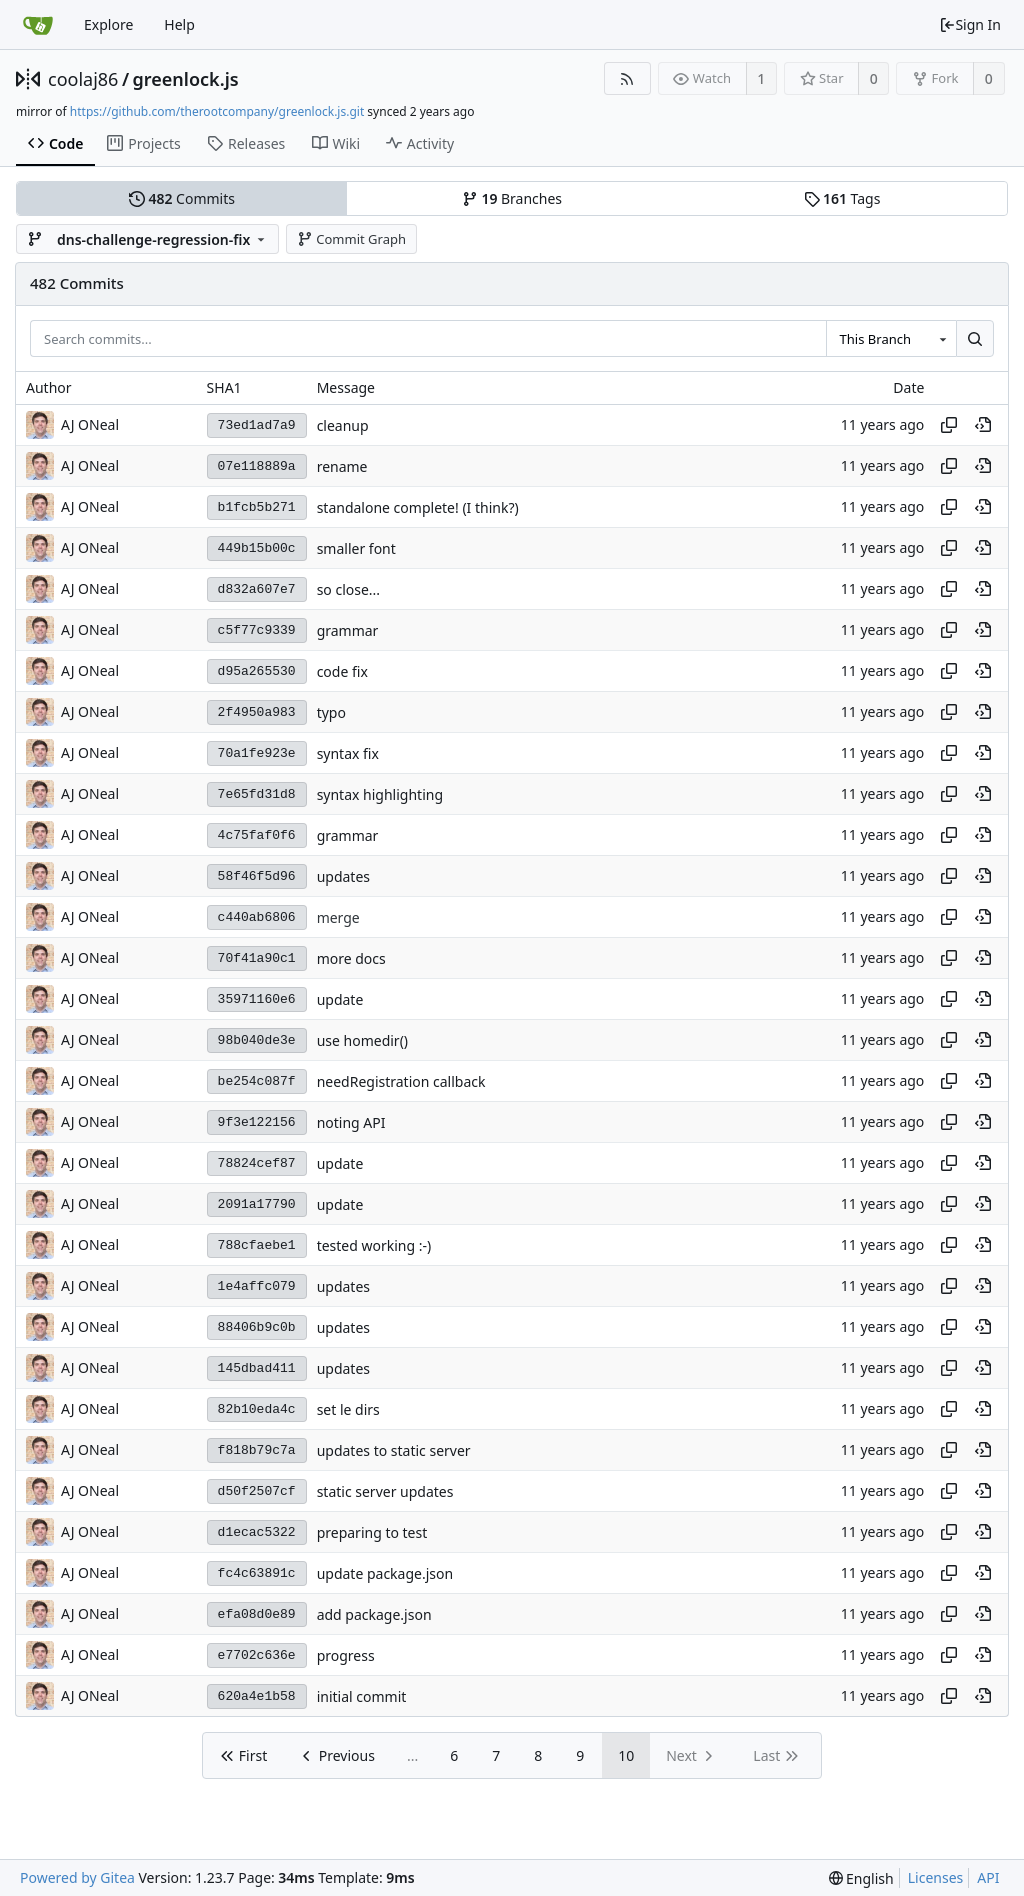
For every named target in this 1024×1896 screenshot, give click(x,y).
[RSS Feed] (627, 78)
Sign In (970, 24)
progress (346, 1655)
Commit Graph (351, 239)
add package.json (374, 1614)
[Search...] (975, 339)
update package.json (385, 1573)
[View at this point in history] (983, 425)
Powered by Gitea (77, 1877)
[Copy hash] (949, 425)
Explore (108, 24)
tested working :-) (374, 1245)
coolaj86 (83, 79)
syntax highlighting (380, 794)
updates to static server (394, 1450)
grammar (348, 630)
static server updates (385, 1491)
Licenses (936, 1877)
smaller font (356, 548)
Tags (842, 198)
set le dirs (348, 1409)
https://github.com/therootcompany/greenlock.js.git (217, 111)
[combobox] (891, 339)
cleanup (343, 425)
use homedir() (362, 1040)
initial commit (362, 1696)
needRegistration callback (401, 1081)
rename (342, 466)
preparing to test (372, 1532)
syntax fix (348, 753)
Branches (512, 198)
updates (343, 876)
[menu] (861, 1878)
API (988, 1877)
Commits (182, 198)
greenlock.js (186, 79)
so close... (348, 589)
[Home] (38, 25)
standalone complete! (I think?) (418, 507)
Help (179, 24)
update (340, 999)
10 (626, 1755)
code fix (342, 671)
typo (331, 712)
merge (338, 917)
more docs (351, 958)
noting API (351, 1122)
